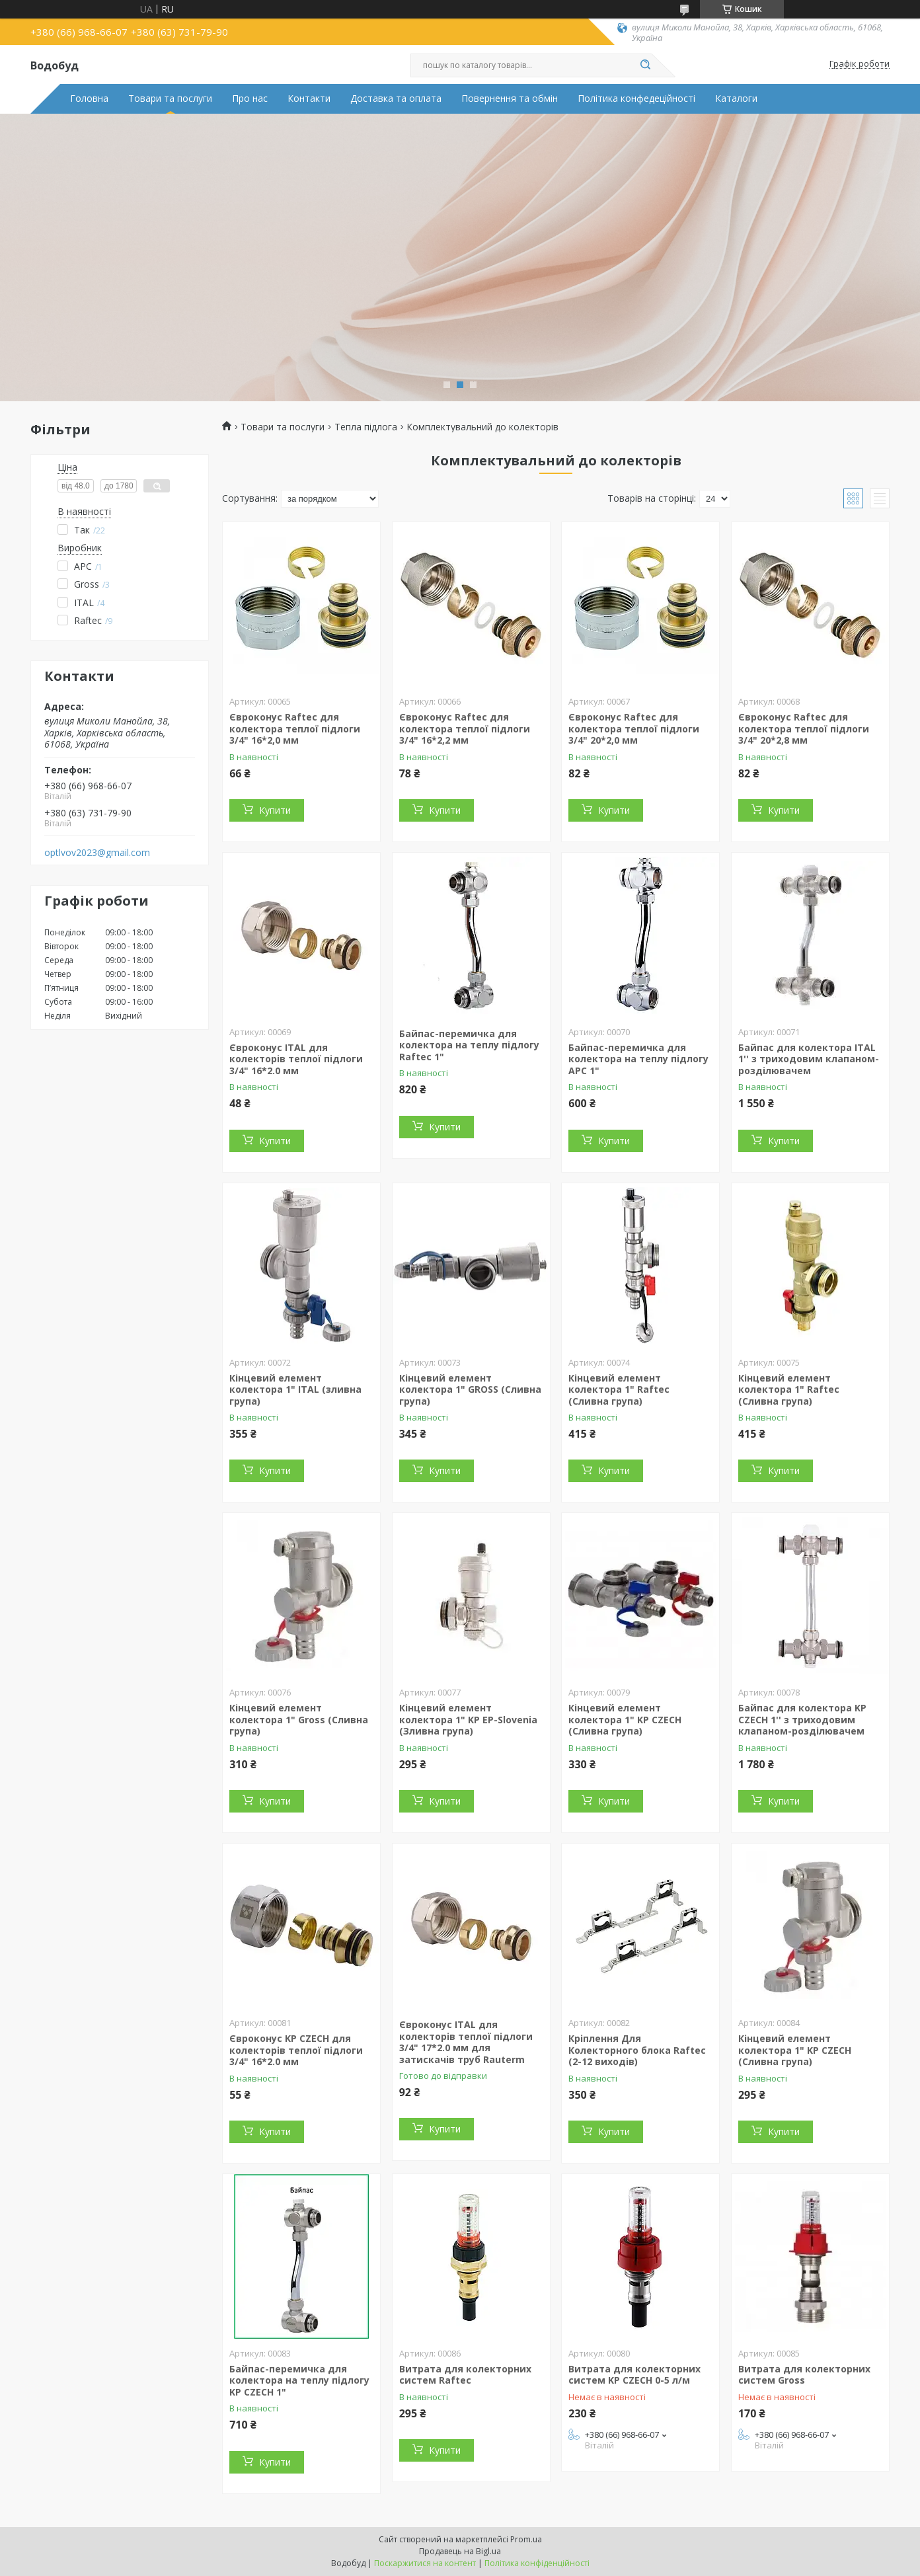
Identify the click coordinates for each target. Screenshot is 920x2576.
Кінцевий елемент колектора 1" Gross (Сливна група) (298, 1719)
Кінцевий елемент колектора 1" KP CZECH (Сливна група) (624, 1719)
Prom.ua (526, 2539)
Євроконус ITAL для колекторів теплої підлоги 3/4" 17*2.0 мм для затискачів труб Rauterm (466, 2042)
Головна (89, 98)
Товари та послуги (170, 98)
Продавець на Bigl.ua (460, 2551)
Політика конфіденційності (537, 2563)
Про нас (250, 98)
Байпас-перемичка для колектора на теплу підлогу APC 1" (638, 1059)
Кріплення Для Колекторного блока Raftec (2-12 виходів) (637, 2050)
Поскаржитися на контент (425, 2563)
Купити (275, 810)
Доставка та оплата (395, 98)
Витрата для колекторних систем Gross (804, 2374)
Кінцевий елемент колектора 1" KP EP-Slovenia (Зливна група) (468, 1719)
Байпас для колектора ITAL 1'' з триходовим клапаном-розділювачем (808, 1059)
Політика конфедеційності (636, 98)
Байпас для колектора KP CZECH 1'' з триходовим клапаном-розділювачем (802, 1719)
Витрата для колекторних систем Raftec (465, 2374)
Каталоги (736, 98)
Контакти (309, 98)
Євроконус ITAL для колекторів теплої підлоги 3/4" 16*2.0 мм (296, 1059)
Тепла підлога (365, 427)
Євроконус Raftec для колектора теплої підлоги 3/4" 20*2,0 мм (633, 728)
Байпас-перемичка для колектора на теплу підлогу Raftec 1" (469, 1045)
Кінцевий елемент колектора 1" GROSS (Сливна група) (470, 1389)
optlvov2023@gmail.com (97, 853)
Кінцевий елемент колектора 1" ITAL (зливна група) (295, 1389)
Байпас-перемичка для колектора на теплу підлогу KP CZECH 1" (299, 2380)
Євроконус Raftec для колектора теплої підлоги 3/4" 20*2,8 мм (803, 728)
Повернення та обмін (509, 98)
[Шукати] (645, 65)
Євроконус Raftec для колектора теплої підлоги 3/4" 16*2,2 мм (464, 728)
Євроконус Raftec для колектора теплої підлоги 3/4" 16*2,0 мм (294, 728)
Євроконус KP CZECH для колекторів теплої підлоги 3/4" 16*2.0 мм (296, 2050)
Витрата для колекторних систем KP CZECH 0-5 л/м (634, 2374)
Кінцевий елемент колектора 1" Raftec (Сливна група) (619, 1389)
